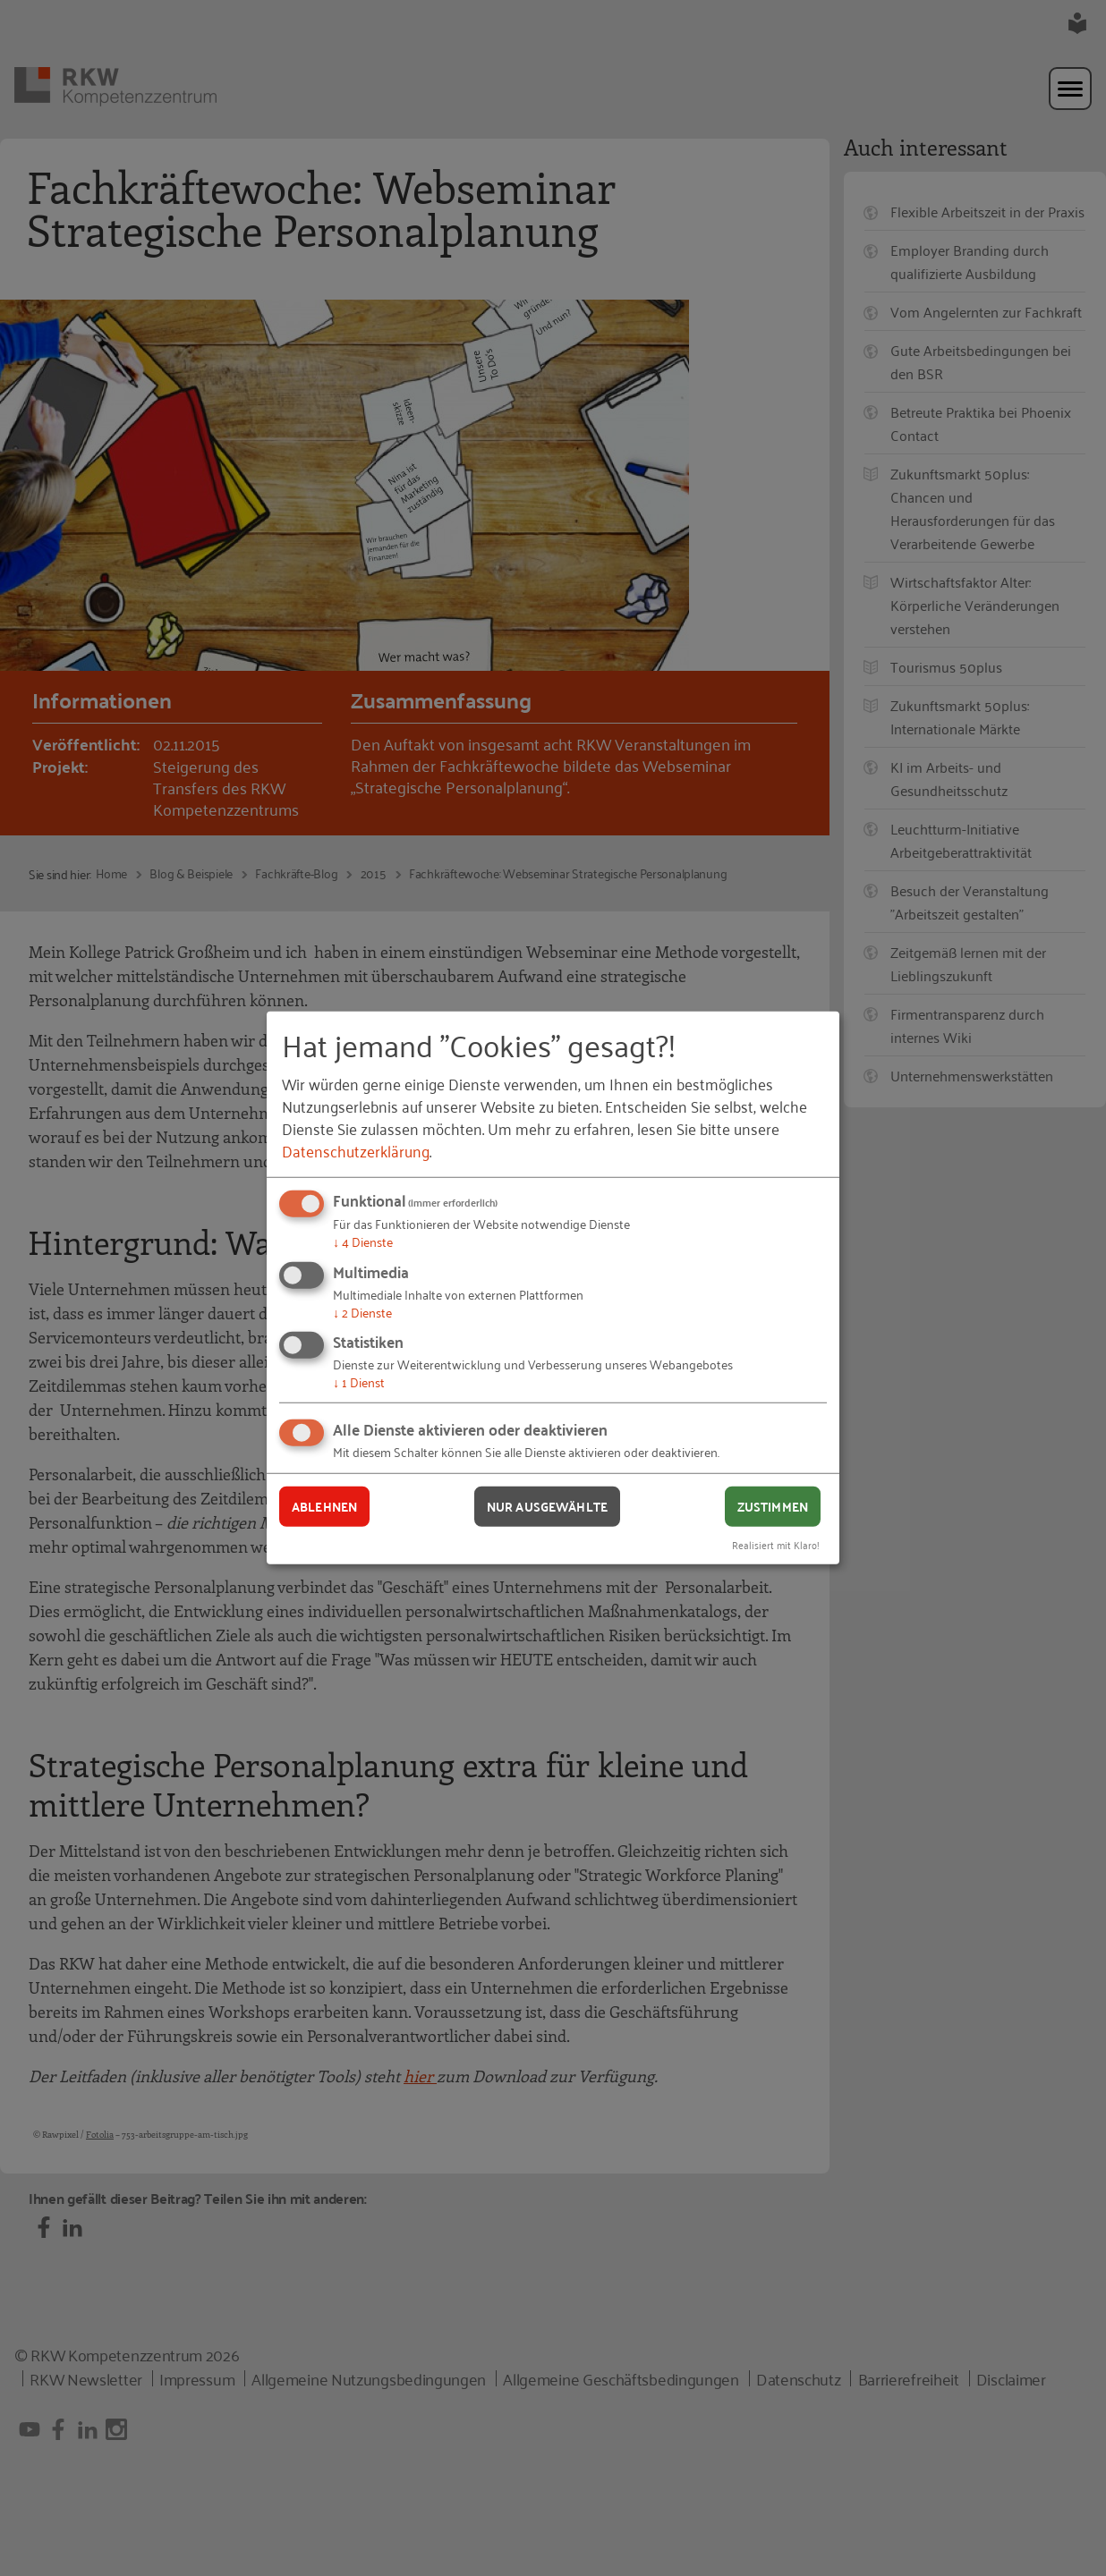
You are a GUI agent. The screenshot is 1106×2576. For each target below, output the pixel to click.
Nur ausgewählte (547, 1506)
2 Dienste (362, 1312)
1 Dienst (359, 1381)
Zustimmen (772, 1506)
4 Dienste (363, 1241)
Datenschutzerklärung (356, 1150)
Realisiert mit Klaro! (776, 1543)
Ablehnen (324, 1506)
